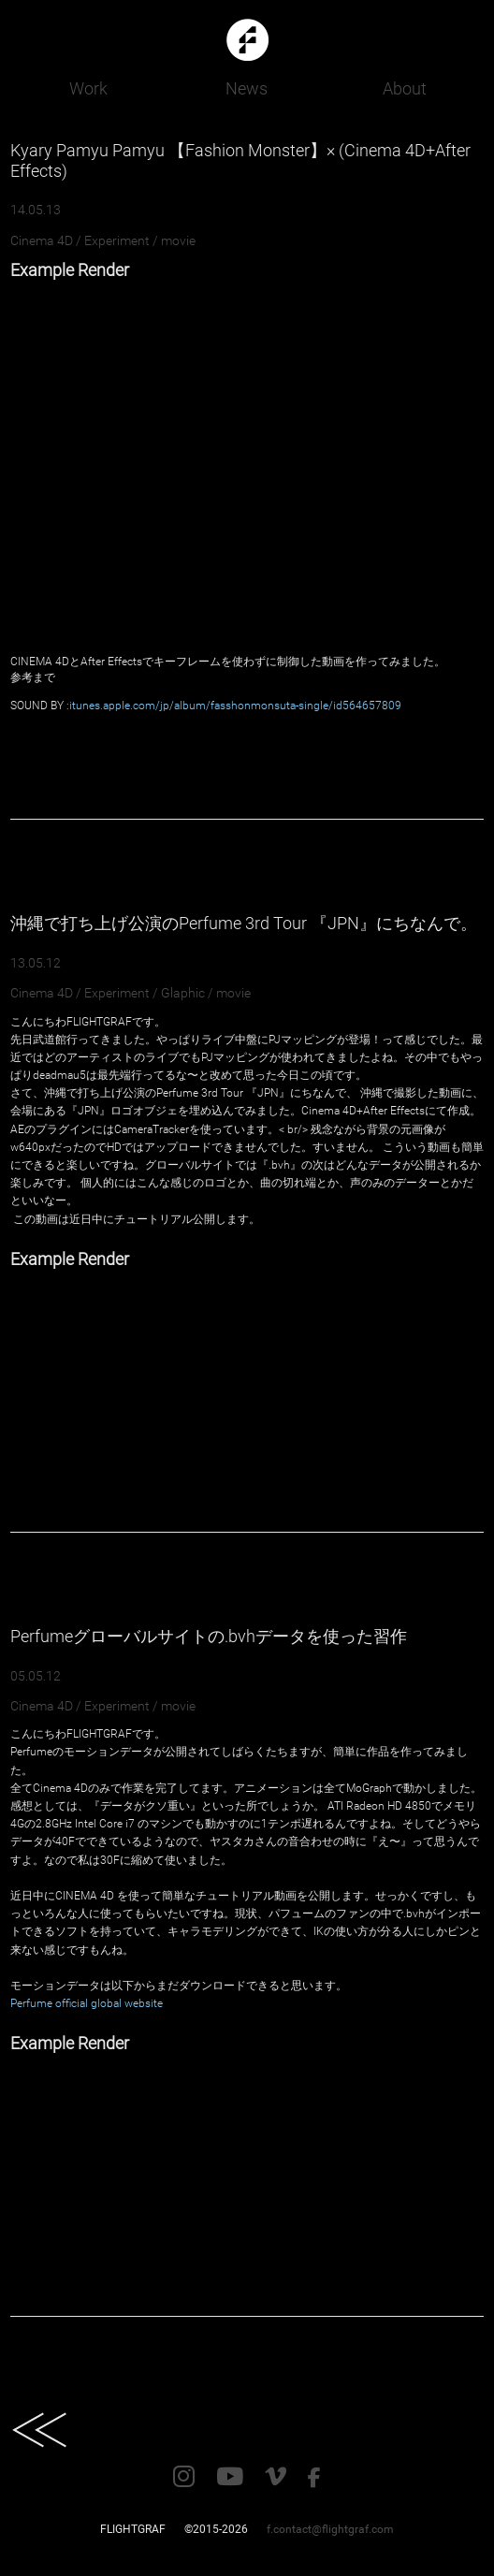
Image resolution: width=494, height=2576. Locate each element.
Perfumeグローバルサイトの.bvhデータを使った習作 (208, 1636)
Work (88, 88)
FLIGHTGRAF (133, 2529)
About (405, 88)
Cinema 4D (41, 240)
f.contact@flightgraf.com (330, 2529)
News (246, 88)
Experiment (117, 240)
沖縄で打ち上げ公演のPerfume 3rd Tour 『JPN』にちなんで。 (243, 923)
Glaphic (183, 992)
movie (178, 240)
